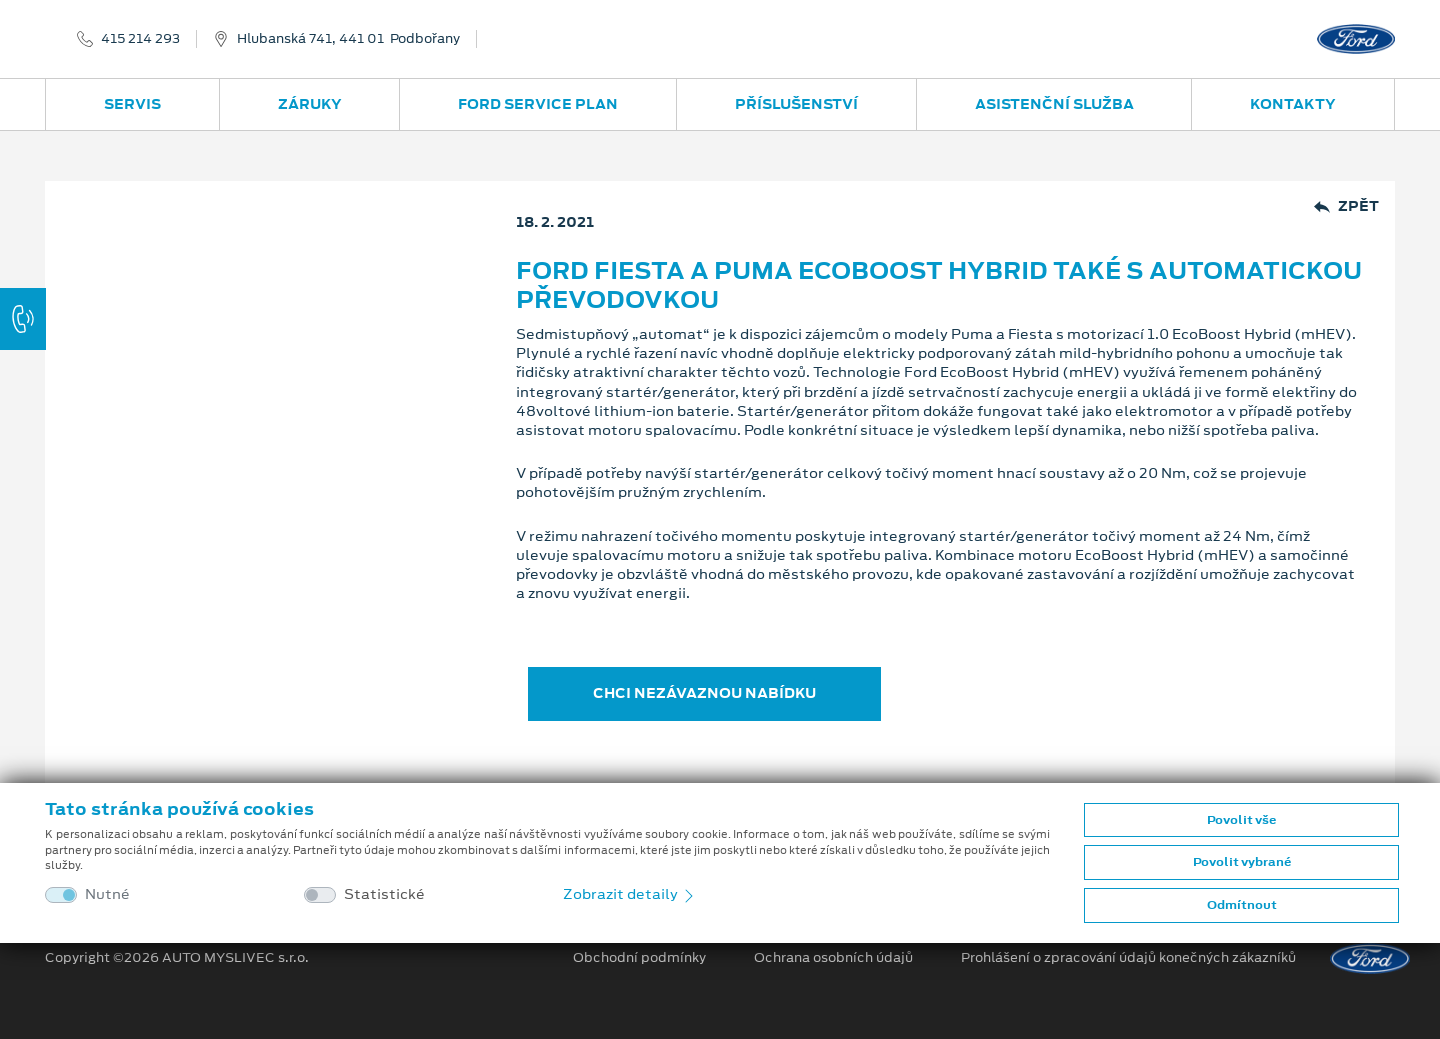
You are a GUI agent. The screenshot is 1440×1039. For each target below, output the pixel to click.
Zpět (1346, 206)
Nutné (107, 894)
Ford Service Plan (538, 104)
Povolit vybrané (1242, 862)
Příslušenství (796, 104)
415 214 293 (140, 39)
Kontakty (1293, 104)
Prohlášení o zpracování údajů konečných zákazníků (1128, 958)
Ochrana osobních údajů (833, 958)
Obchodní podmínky (639, 958)
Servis (132, 104)
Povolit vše (1241, 820)
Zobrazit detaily (630, 894)
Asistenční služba (1054, 104)
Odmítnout (1242, 905)
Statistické (384, 894)
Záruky (310, 104)
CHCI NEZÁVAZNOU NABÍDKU (704, 693)
